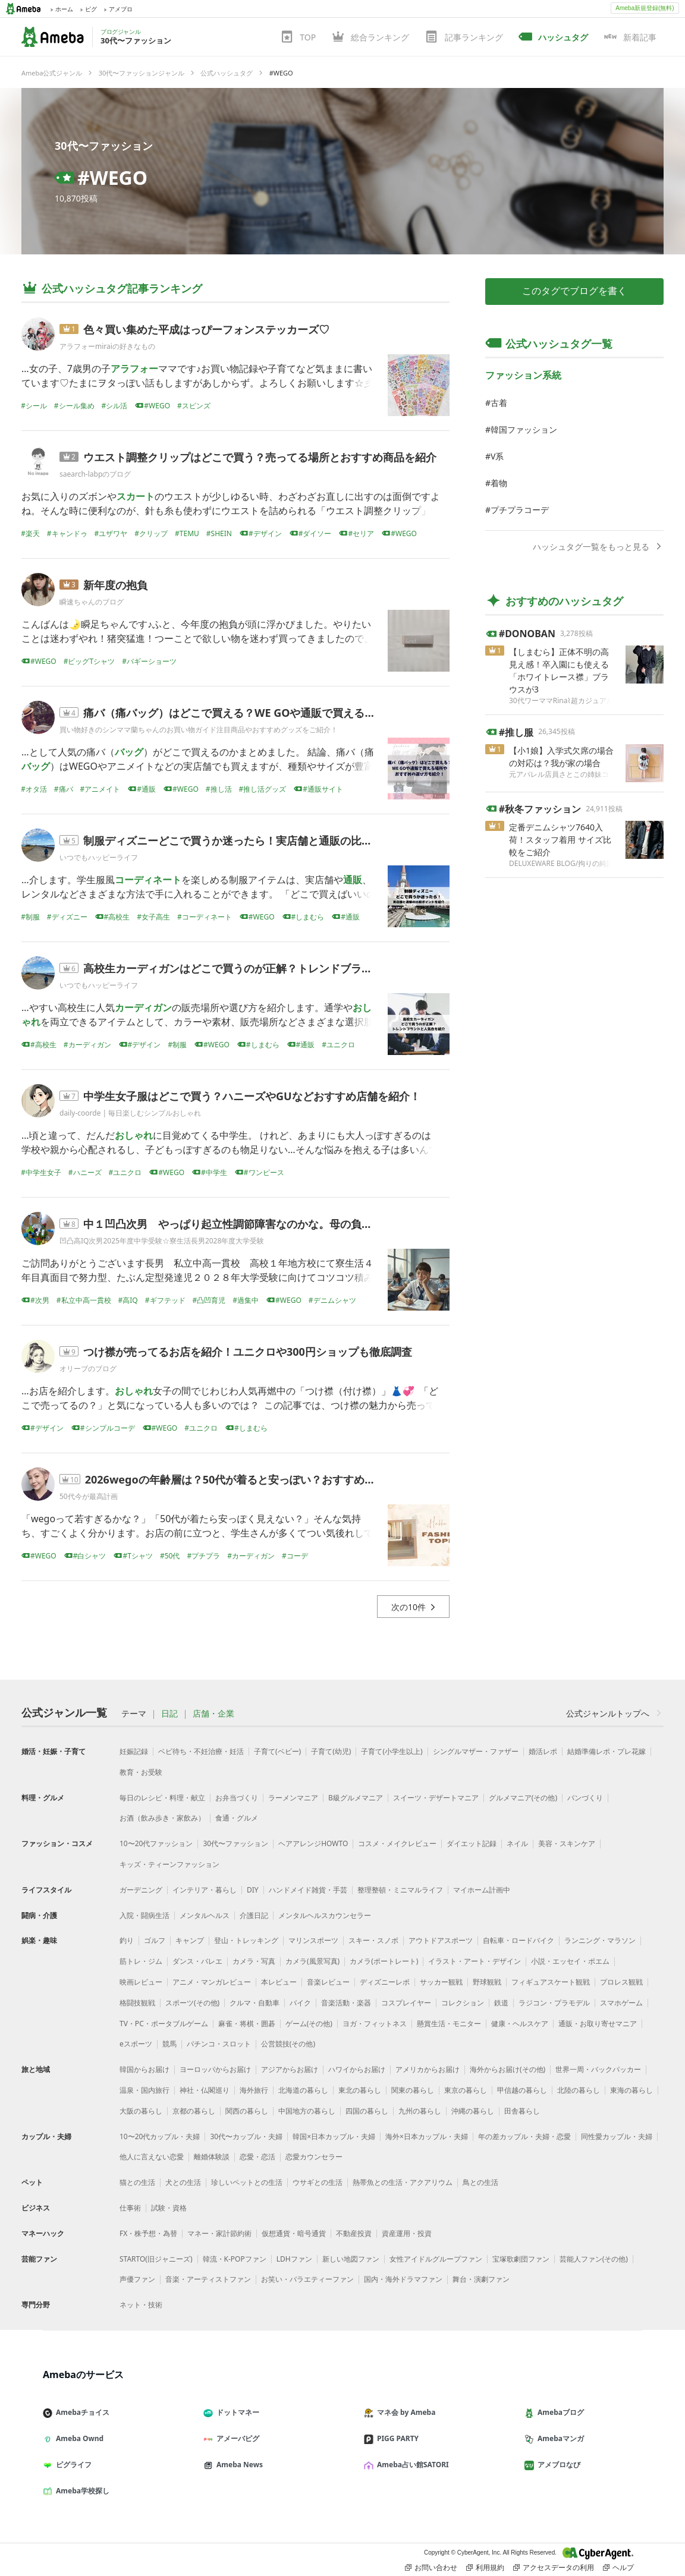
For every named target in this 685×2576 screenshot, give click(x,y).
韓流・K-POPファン (234, 2259)
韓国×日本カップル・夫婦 (334, 2136)
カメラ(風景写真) (312, 1961)
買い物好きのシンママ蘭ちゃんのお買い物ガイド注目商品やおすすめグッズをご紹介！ (198, 730)
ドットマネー (236, 2412)
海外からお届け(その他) (507, 2069)
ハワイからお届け (356, 2069)
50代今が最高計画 (88, 1496)
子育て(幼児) (331, 1751)
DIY (253, 1890)
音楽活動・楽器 (346, 2003)
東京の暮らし (465, 2090)
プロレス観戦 (621, 1982)
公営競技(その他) (288, 2044)
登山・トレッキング (246, 1940)
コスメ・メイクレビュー (397, 1843)
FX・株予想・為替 (148, 2233)
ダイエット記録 (472, 1843)
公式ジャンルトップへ (615, 1713)
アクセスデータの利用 (553, 2568)
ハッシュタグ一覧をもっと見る (598, 546)
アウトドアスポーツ (441, 1940)
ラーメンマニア (293, 1798)
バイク (300, 2003)
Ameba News (237, 2465)
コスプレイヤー (406, 2003)
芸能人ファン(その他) (594, 2259)
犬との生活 (183, 2182)
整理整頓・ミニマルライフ (400, 1890)
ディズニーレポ (385, 1982)
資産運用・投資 (407, 2233)
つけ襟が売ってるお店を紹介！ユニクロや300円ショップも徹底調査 (247, 1351)
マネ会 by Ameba (404, 2412)
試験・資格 (169, 2208)
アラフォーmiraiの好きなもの (107, 346)
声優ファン (137, 2279)
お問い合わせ (431, 2568)
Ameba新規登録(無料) (644, 8)
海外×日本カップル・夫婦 (426, 2136)
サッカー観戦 (441, 1982)
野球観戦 (487, 1982)
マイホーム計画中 (481, 1890)
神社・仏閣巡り (205, 2090)
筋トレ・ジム (141, 1961)
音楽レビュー (328, 1982)
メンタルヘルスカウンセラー (324, 1915)
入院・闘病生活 (144, 1915)
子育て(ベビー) (277, 1751)
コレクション (462, 2003)
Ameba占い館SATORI (411, 2465)
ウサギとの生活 (317, 2182)
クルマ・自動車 (254, 2003)
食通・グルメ (236, 1818)
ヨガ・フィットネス (374, 2023)
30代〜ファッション (104, 145)
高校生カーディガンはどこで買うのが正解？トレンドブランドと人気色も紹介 (270, 968)
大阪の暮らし (141, 2111)
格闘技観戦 (137, 2003)
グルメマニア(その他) (523, 1798)
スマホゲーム (621, 2003)
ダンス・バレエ (197, 1961)
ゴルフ (154, 1940)
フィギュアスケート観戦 (550, 1982)
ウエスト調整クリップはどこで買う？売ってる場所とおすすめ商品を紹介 (259, 457)
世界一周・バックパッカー (598, 2069)
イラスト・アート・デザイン (474, 1961)
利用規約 (485, 2568)
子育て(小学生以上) (391, 1751)
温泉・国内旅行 (144, 2090)
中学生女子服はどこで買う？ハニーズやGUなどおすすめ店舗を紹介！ (251, 1096)
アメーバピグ (236, 2438)
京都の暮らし (193, 2111)
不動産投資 (354, 2233)
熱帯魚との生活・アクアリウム (403, 2182)
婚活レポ (543, 1751)
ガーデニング (141, 1890)
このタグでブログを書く (574, 291)
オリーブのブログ (88, 1368)
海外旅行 (254, 2090)
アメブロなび (557, 2465)
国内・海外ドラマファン (403, 2279)
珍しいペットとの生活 (246, 2182)
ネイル (517, 1843)
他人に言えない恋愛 (152, 2157)
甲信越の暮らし (522, 2090)
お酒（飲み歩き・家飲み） (162, 1818)
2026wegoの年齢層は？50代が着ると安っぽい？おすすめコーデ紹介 (252, 1479)
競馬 (169, 2044)
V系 (497, 456)
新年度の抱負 (115, 585)
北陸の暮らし (578, 2090)
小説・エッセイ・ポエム (570, 1961)
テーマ (133, 1713)
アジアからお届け (289, 2069)
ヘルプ (618, 2568)
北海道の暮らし (303, 2090)
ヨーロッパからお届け (215, 2069)
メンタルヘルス (205, 1915)
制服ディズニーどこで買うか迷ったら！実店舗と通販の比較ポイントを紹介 (265, 840)
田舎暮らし (522, 2111)
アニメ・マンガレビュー (211, 1982)
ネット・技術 (141, 2305)
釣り (127, 1940)
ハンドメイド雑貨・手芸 (308, 1890)
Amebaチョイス (81, 2412)
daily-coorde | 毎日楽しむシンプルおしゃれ (130, 1113)
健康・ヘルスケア (519, 2023)
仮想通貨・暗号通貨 (294, 2233)
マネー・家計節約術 (219, 2233)
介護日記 (254, 1915)
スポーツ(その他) (192, 2003)
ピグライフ (72, 2465)
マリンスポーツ (313, 1940)
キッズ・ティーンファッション (169, 1864)
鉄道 (501, 2003)
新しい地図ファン (350, 2259)
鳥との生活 (480, 2182)
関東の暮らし (412, 2090)
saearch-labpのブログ (95, 474)
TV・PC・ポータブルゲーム (164, 2023)
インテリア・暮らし (204, 1890)
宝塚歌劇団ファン (520, 2259)
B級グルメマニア (355, 1798)
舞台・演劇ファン (481, 2279)
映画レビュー (141, 1982)
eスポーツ (136, 2044)
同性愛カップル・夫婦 (616, 2136)
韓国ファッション (524, 429)
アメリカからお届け (427, 2069)
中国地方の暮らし (306, 2111)
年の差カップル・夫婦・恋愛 (524, 2136)
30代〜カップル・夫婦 (246, 2136)
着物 (499, 483)
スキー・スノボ (373, 1940)
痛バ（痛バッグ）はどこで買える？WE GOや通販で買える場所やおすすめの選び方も (288, 713)
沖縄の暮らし (472, 2111)
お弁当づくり (236, 1798)
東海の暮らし (631, 2090)
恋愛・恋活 (257, 2157)
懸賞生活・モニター (449, 2023)
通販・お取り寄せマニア (597, 2023)
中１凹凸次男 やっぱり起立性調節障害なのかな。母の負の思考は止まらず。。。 (281, 1224)
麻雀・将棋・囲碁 (246, 2023)
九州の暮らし (419, 2111)
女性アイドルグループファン (435, 2259)
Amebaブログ (558, 2412)
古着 (499, 402)
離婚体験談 (212, 2157)
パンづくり (585, 1798)
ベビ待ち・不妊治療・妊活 (201, 1751)
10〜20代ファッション (156, 1843)
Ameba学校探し (81, 2491)
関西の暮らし (246, 2111)
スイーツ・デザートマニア (436, 1798)
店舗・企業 (213, 1713)
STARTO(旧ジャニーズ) (156, 2259)
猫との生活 (137, 2182)
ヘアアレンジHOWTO (313, 1843)
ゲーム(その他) (308, 2023)
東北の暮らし (359, 2090)
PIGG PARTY (396, 2438)
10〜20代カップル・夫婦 (160, 2136)
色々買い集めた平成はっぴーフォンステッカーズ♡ (206, 329)
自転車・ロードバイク (518, 1940)
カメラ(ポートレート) (384, 1961)
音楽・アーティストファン (208, 2279)
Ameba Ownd (78, 2438)
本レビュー (279, 1982)
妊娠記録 (134, 1751)
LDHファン (294, 2259)
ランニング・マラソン (600, 1940)
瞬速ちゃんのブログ (91, 602)
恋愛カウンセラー (313, 2157)
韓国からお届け (144, 2069)
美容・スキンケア (566, 1843)
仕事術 (130, 2208)
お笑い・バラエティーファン (307, 2279)
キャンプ (189, 1940)
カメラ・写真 (253, 1961)
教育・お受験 (141, 1772)
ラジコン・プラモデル (554, 2003)
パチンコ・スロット (219, 2044)
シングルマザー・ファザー (476, 1751)
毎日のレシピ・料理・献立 (162, 1798)
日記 (169, 1713)
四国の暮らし (366, 2111)
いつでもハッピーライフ (98, 857)
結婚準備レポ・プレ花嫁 (606, 1751)
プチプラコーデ (520, 509)
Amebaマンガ (558, 2438)
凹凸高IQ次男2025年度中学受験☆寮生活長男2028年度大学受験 (161, 1241)
